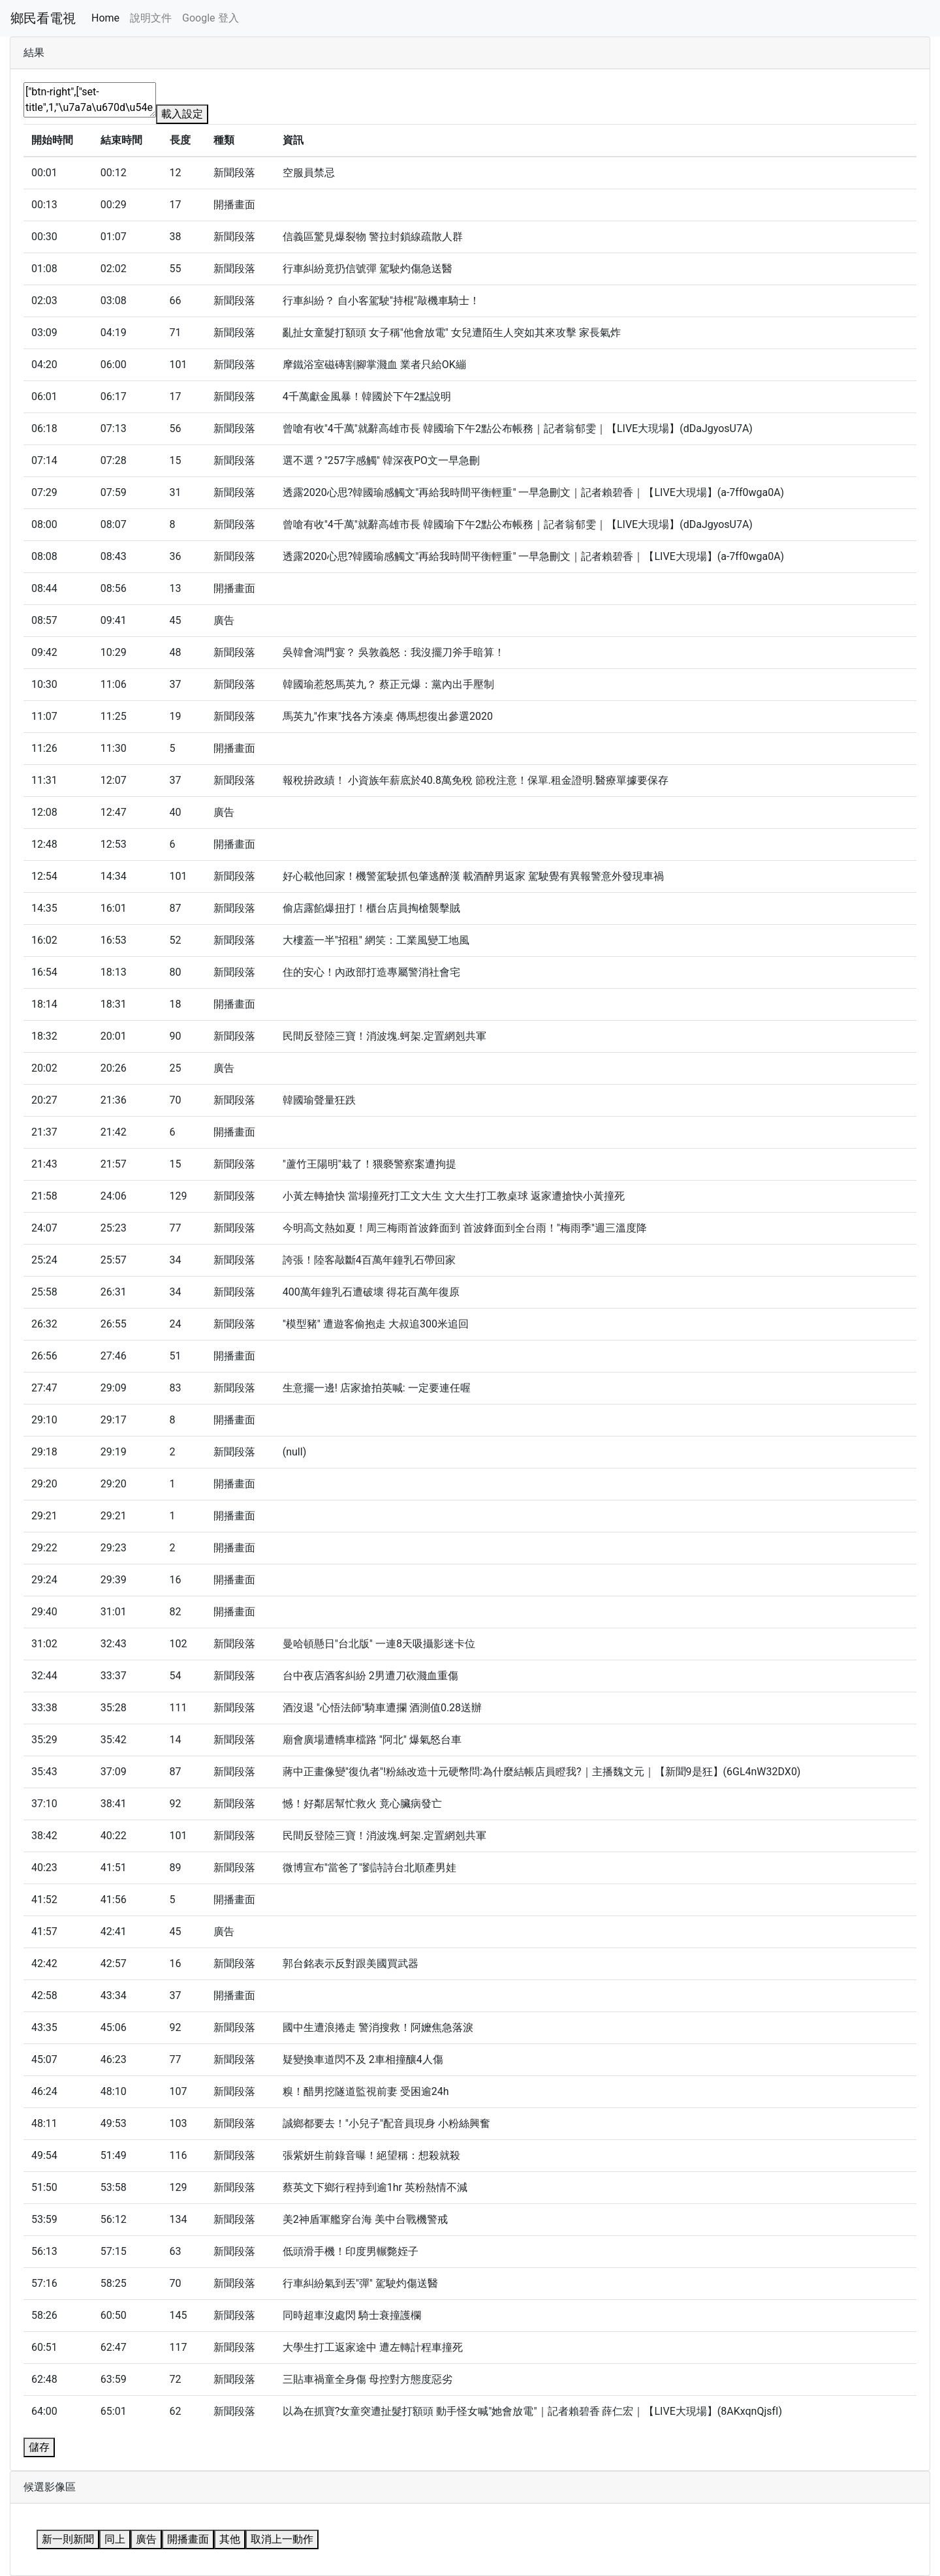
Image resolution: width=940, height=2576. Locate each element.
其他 (229, 2539)
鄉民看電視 (43, 18)
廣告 (146, 2539)
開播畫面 (188, 2539)
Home (105, 18)
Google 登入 (210, 18)
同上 (114, 2539)
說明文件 (151, 18)
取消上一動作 (282, 2539)
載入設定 (182, 114)
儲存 (39, 2447)
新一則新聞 (68, 2539)
